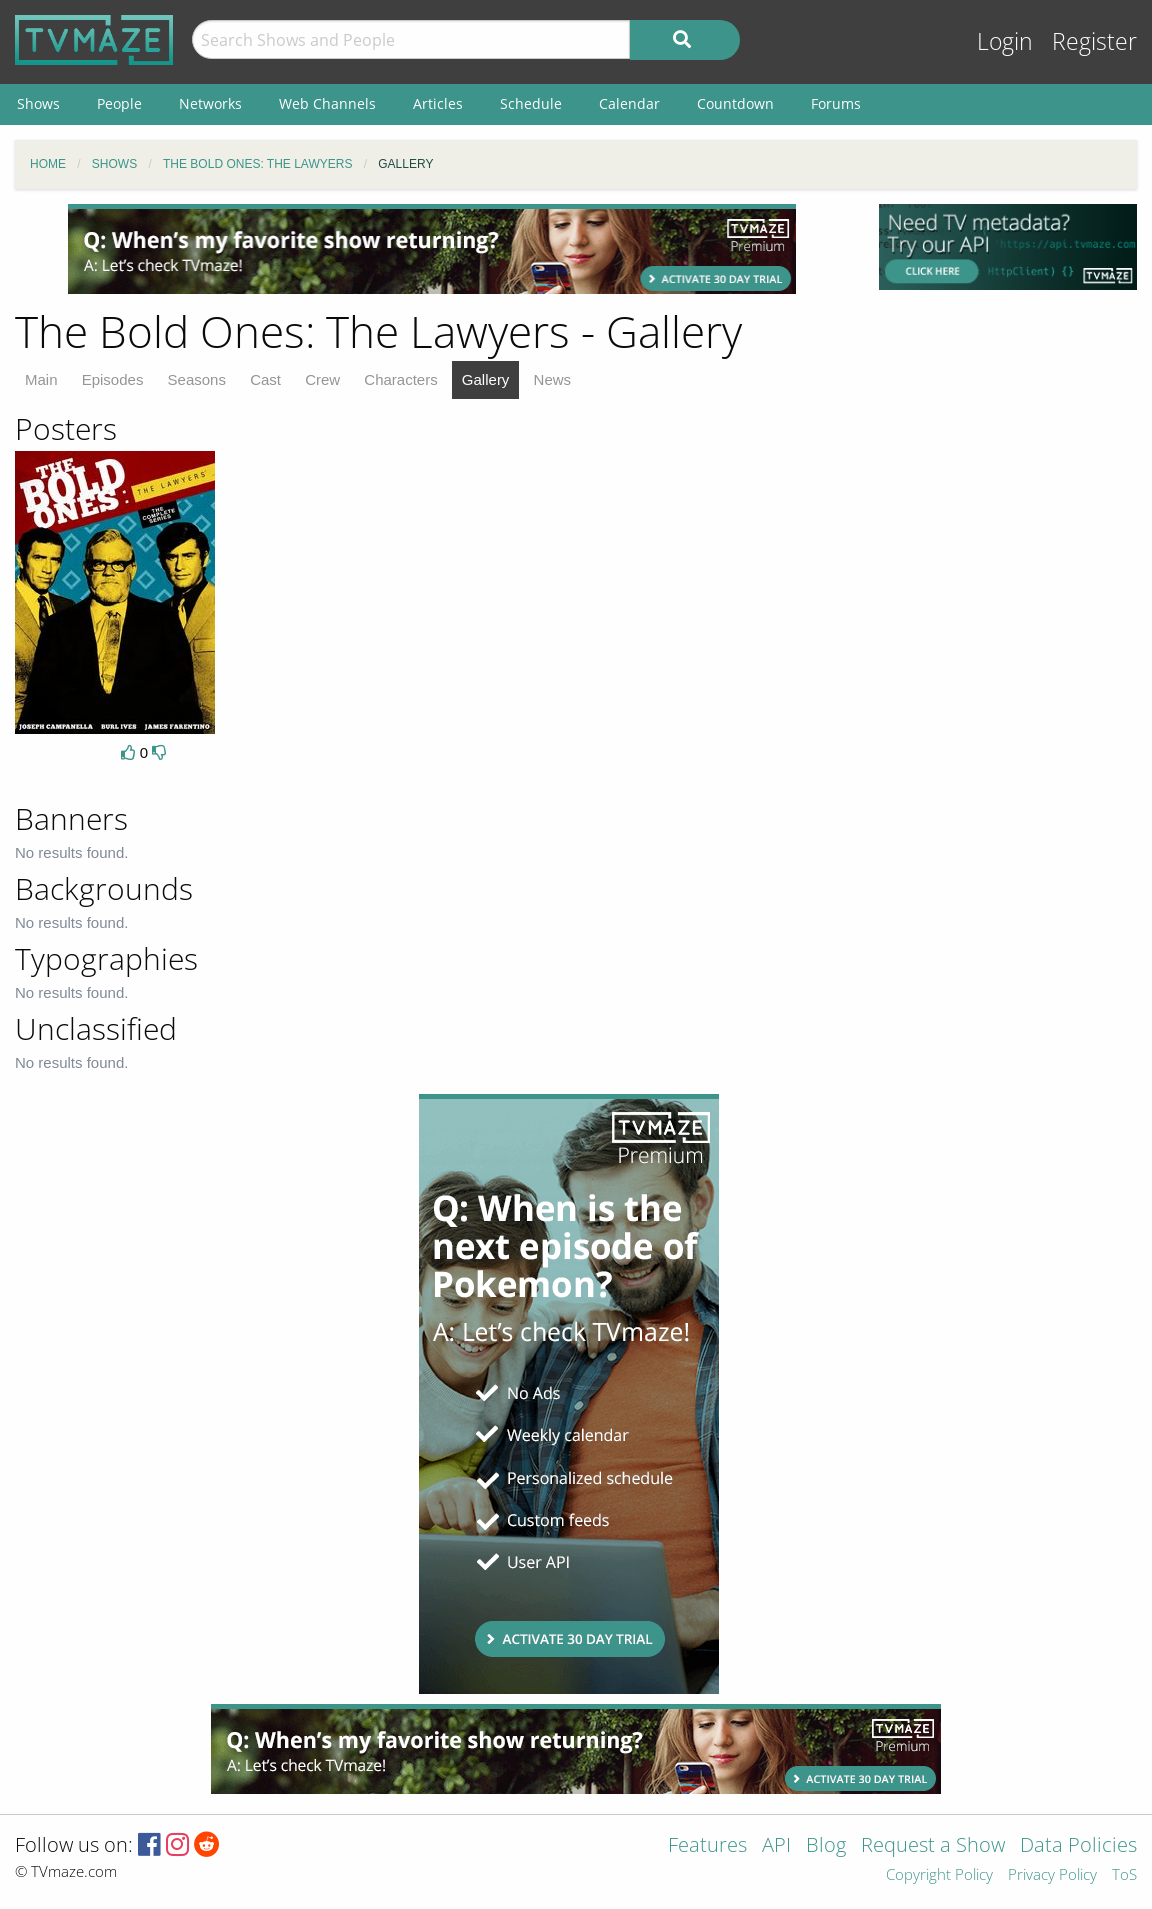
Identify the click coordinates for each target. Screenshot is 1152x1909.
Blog (826, 1846)
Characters (400, 379)
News (553, 379)
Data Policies (1078, 1846)
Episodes (113, 379)
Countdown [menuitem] (735, 103)
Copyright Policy (939, 1875)
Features (707, 1846)
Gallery (486, 379)
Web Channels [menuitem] (327, 103)
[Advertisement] (432, 249)
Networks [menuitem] (210, 103)
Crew (322, 379)
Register (1094, 41)
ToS (1124, 1875)
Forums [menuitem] (836, 103)
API (776, 1846)
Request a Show (933, 1846)
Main (41, 379)
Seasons (197, 379)
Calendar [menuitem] (629, 103)
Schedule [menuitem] (531, 103)
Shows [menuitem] (38, 103)
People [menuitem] (119, 103)
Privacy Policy (1052, 1875)
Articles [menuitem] (438, 103)
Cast (265, 379)
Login (1005, 41)
